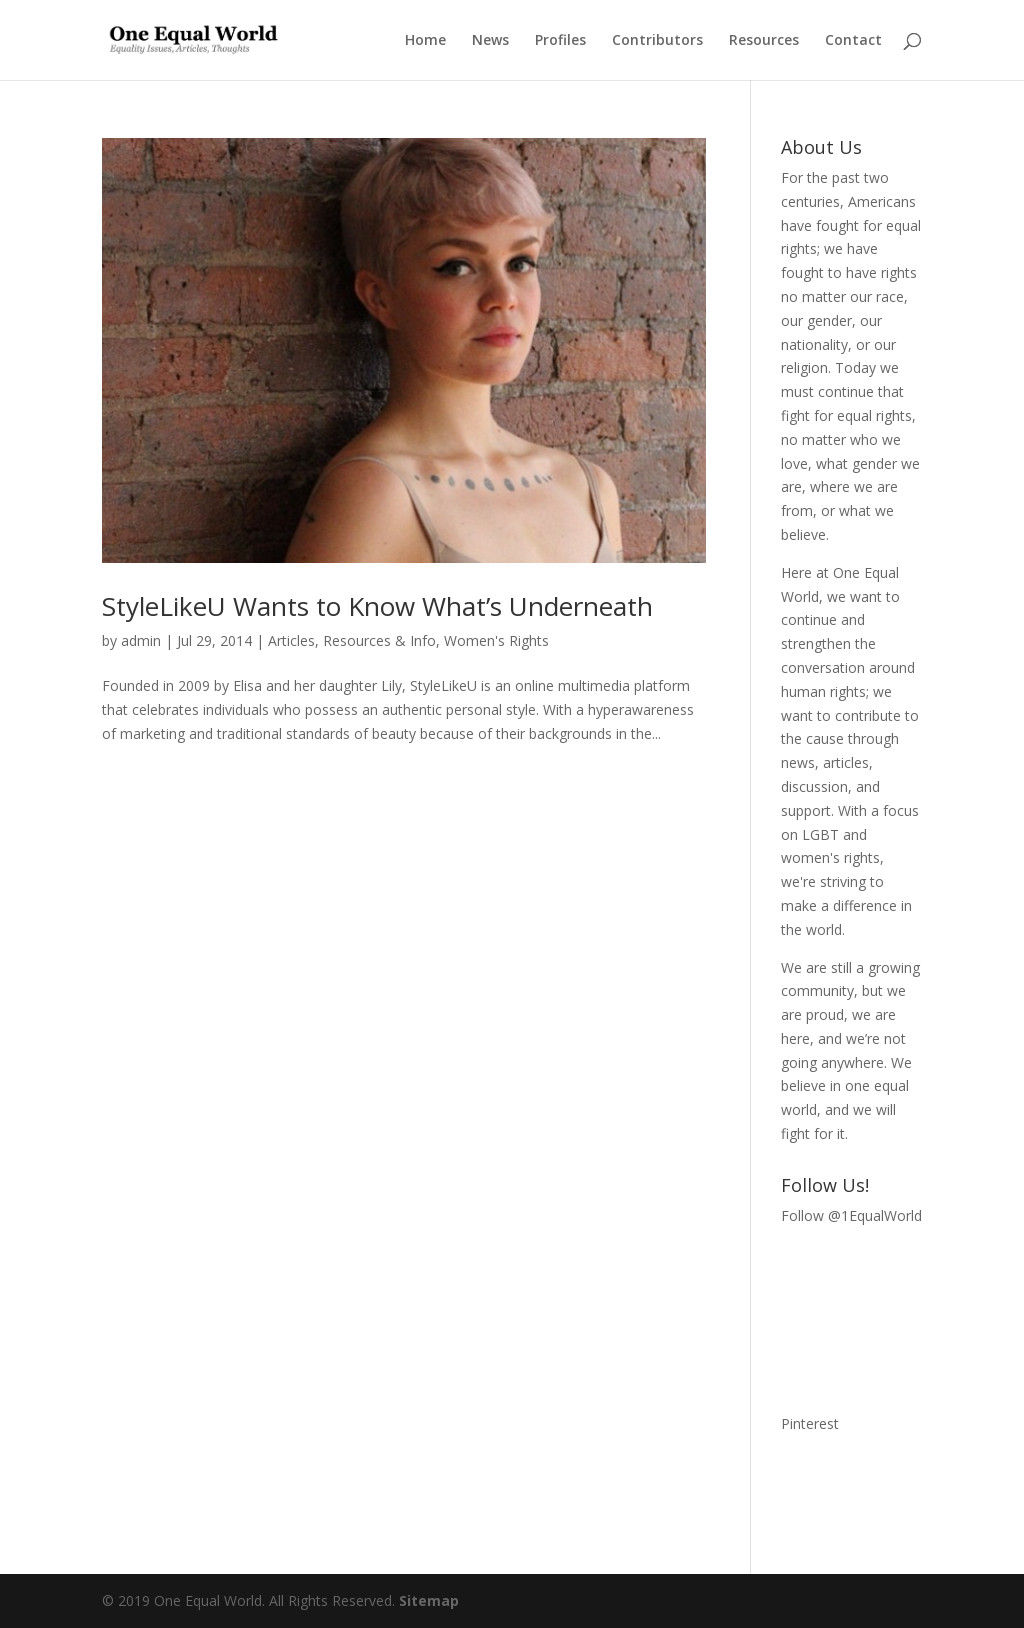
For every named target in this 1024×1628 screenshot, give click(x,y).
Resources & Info (379, 640)
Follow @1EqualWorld (851, 1215)
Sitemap (429, 1600)
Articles (291, 640)
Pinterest (810, 1423)
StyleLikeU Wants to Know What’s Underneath (377, 606)
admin (141, 640)
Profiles (560, 41)
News (490, 41)
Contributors (657, 41)
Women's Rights (496, 640)
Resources (764, 41)
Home (425, 41)
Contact (853, 41)
